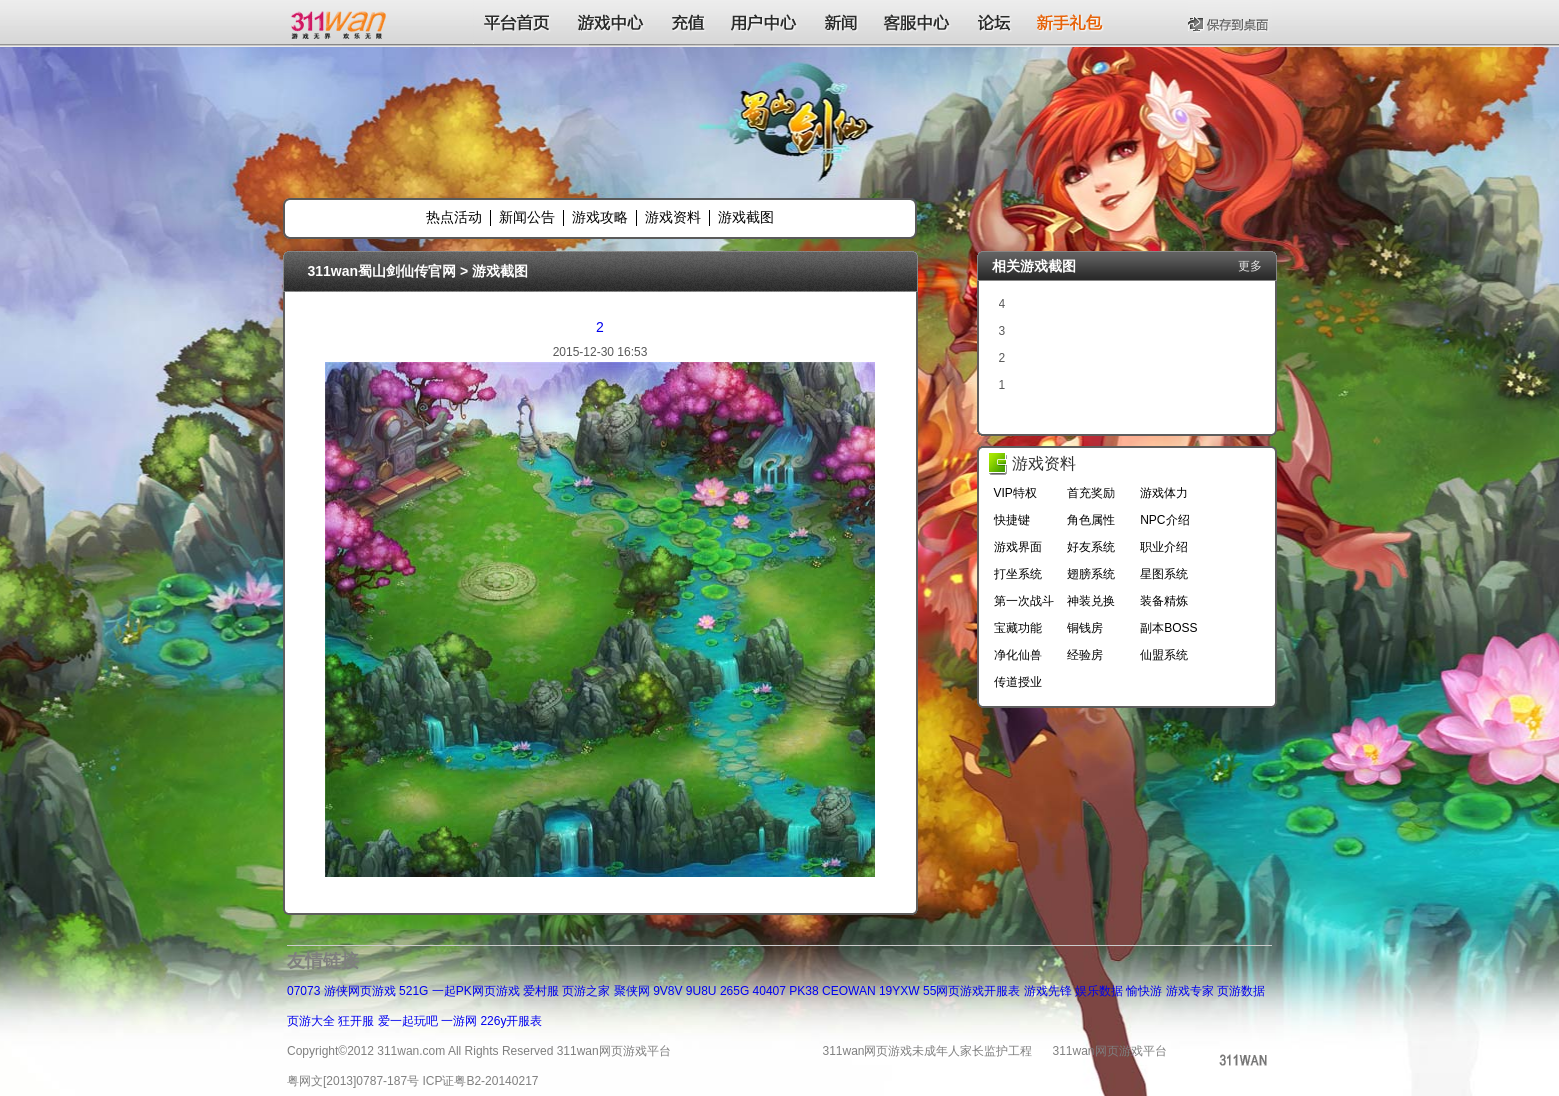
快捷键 (1012, 520)
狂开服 (356, 1021)
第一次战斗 (1024, 601)
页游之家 (586, 991)
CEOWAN (849, 991)
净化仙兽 (1018, 655)
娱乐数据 (1099, 991)
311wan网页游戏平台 (1110, 1051)
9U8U (701, 991)
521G (413, 991)
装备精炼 (1164, 601)
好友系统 (1091, 547)
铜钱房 (1085, 628)
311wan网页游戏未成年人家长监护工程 (927, 1051)
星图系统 (1164, 574)
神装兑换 (1091, 601)
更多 (1250, 266)
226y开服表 (511, 1021)
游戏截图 (746, 217)
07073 (303, 991)
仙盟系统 (1164, 655)
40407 (769, 991)
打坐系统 (1018, 574)
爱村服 (541, 991)
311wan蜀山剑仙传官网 (382, 271)
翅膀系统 (1091, 574)
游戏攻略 (600, 217)
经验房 (1085, 655)
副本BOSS (1168, 628)
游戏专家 (1190, 991)
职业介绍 (1164, 547)
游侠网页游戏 (360, 991)
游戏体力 (1164, 493)
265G (734, 991)
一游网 (459, 1021)
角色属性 (1091, 520)
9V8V (667, 991)
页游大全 (311, 1021)
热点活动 (454, 217)
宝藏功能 (1018, 628)
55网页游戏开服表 (971, 991)
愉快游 (1144, 991)
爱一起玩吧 (408, 1021)
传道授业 (1018, 682)
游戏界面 (1018, 547)
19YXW (899, 991)
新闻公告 (527, 217)
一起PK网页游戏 (476, 991)
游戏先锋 (1048, 991)
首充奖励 (1091, 493)
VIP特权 (1015, 493)
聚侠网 (632, 991)
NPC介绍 (1164, 520)
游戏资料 (673, 217)
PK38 (803, 991)
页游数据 (1241, 991)
